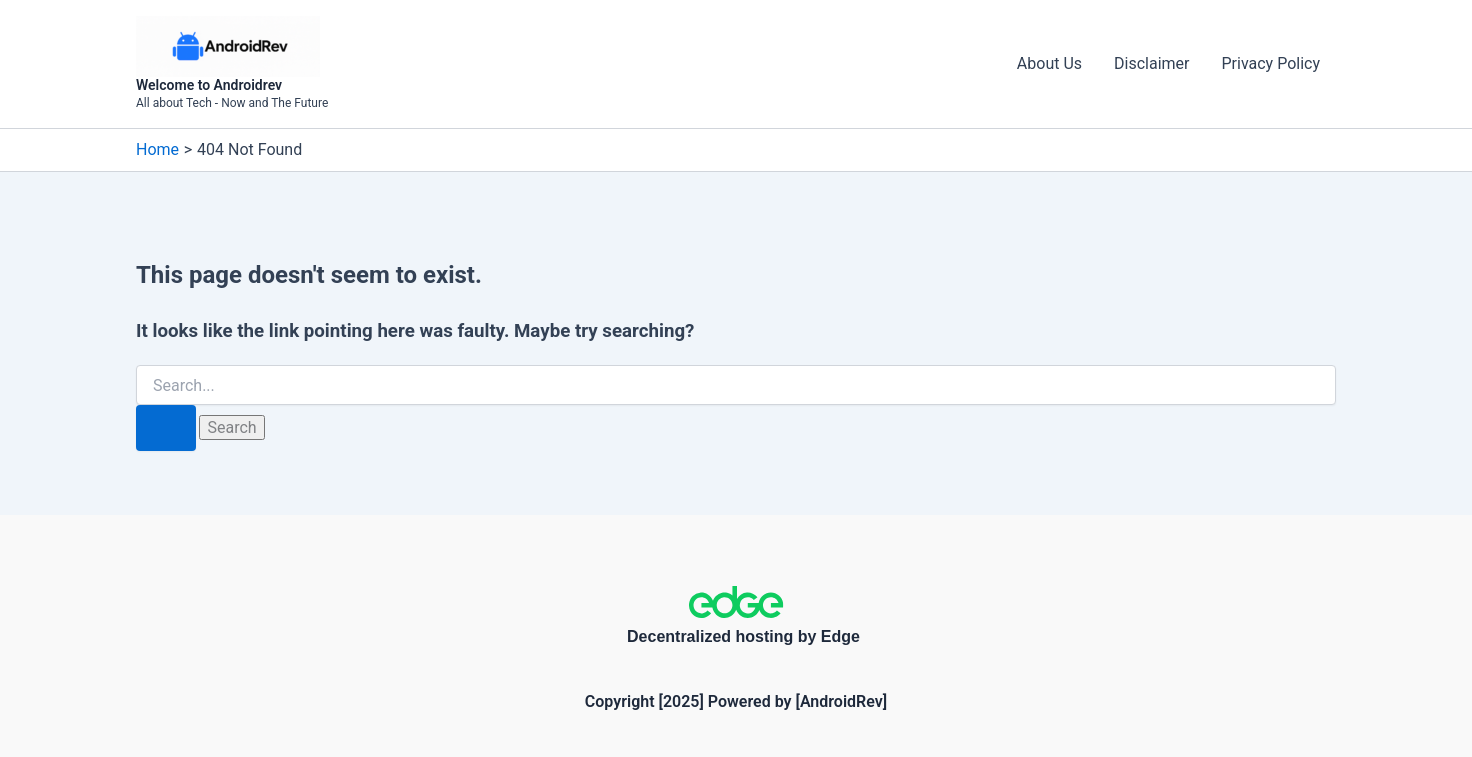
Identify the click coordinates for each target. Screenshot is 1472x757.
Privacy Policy (1271, 63)
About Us (1049, 63)
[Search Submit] (166, 428)
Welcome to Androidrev (209, 85)
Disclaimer (1151, 63)
